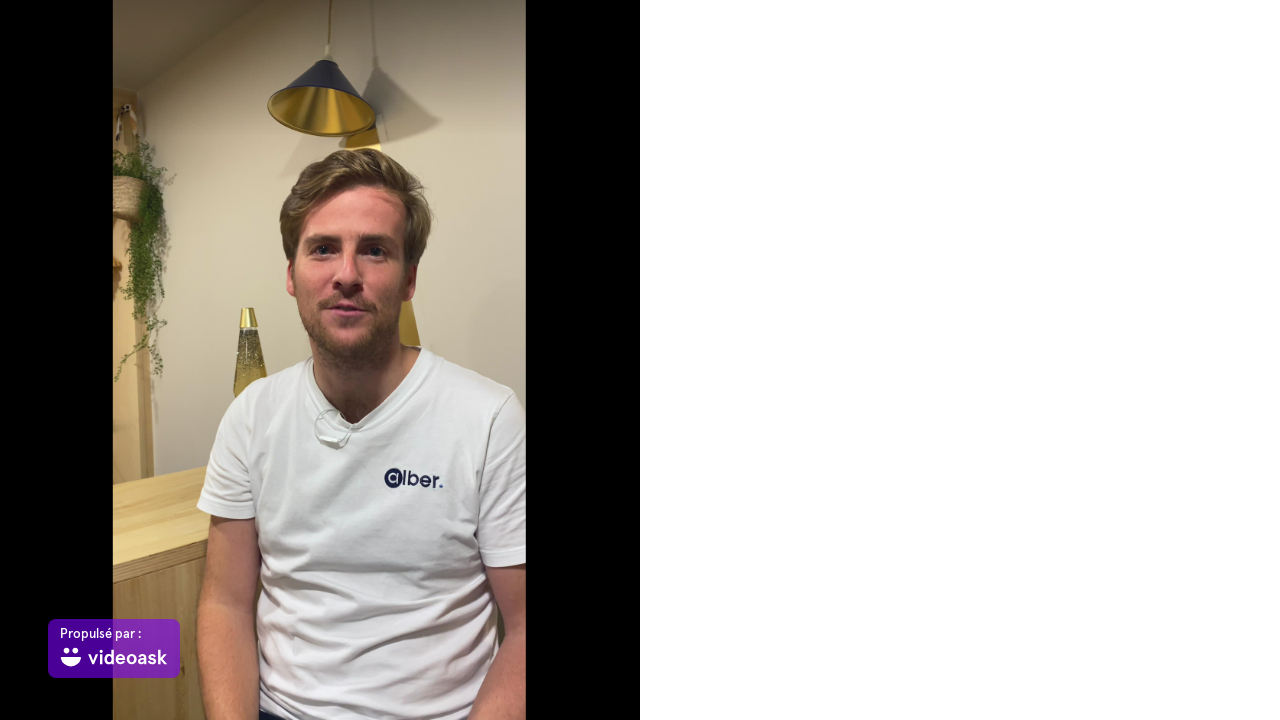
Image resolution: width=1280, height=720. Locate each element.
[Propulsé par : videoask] (114, 648)
